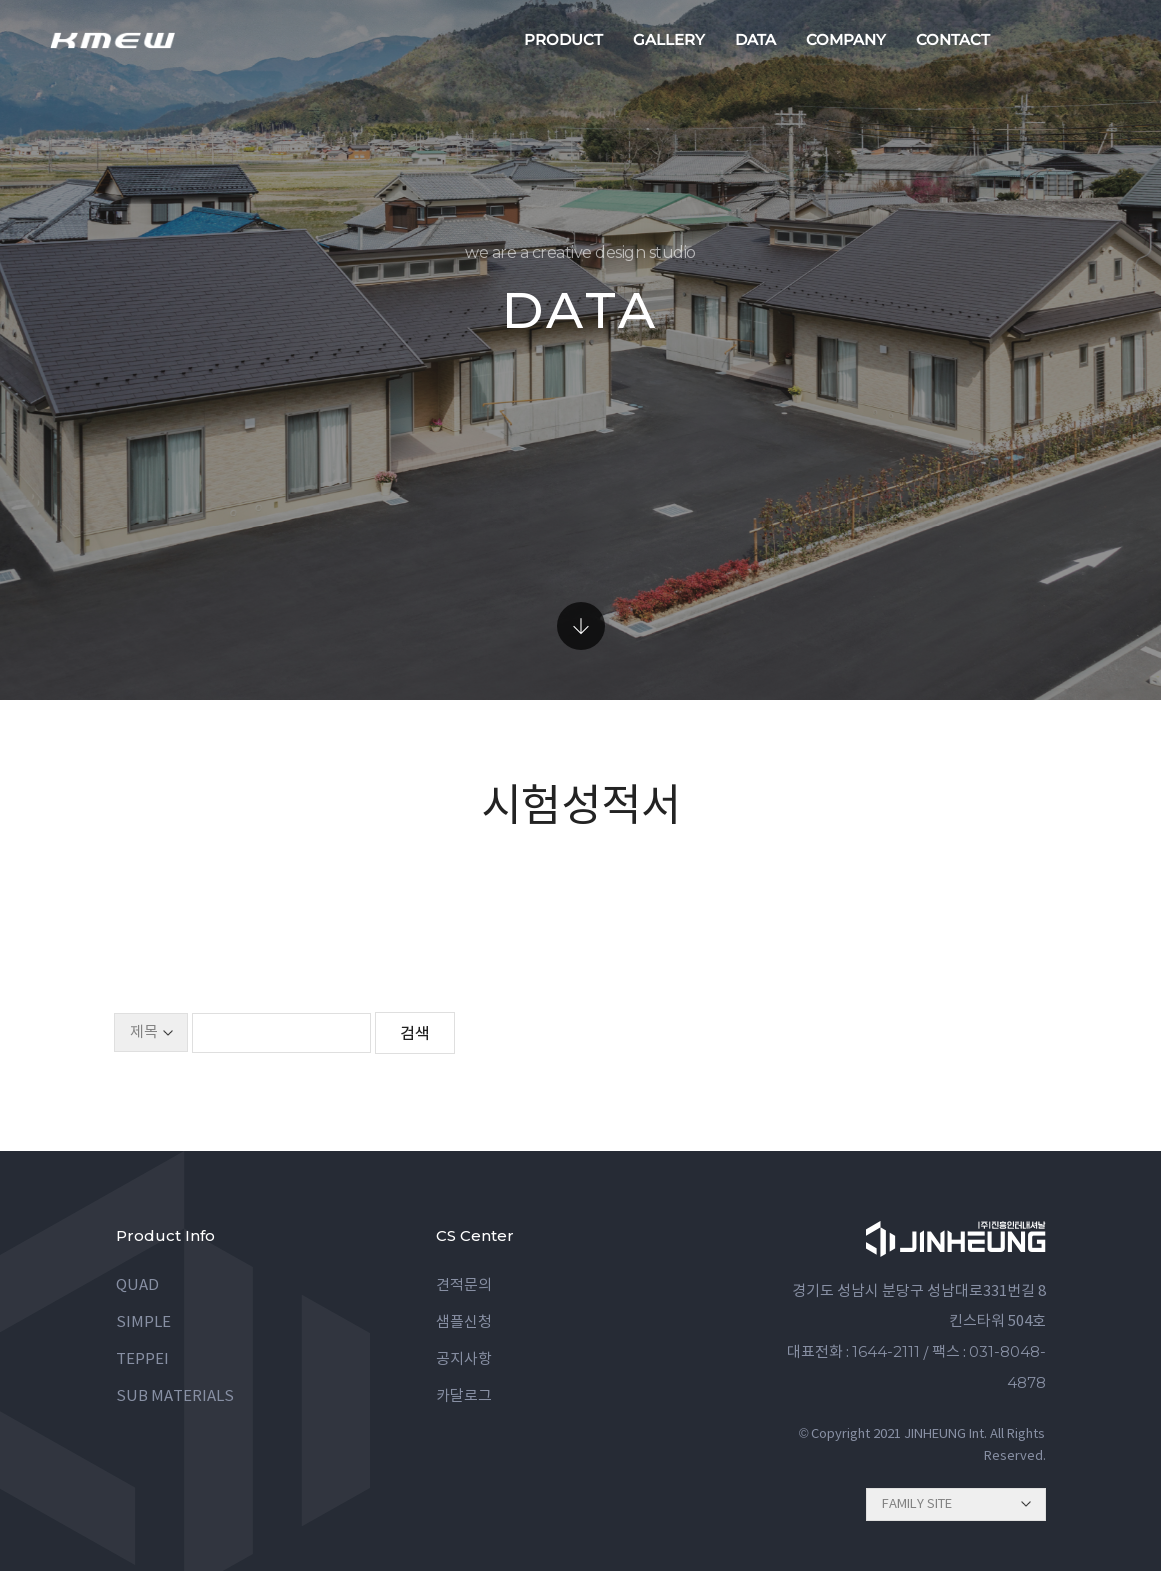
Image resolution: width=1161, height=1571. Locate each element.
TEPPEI (142, 1359)
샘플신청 (464, 1322)
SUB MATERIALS (175, 1396)
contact (953, 39)
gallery (669, 39)
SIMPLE (143, 1322)
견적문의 (464, 1285)
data (755, 39)
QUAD (137, 1285)
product (563, 39)
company (846, 39)
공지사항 (464, 1359)
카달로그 (464, 1396)
